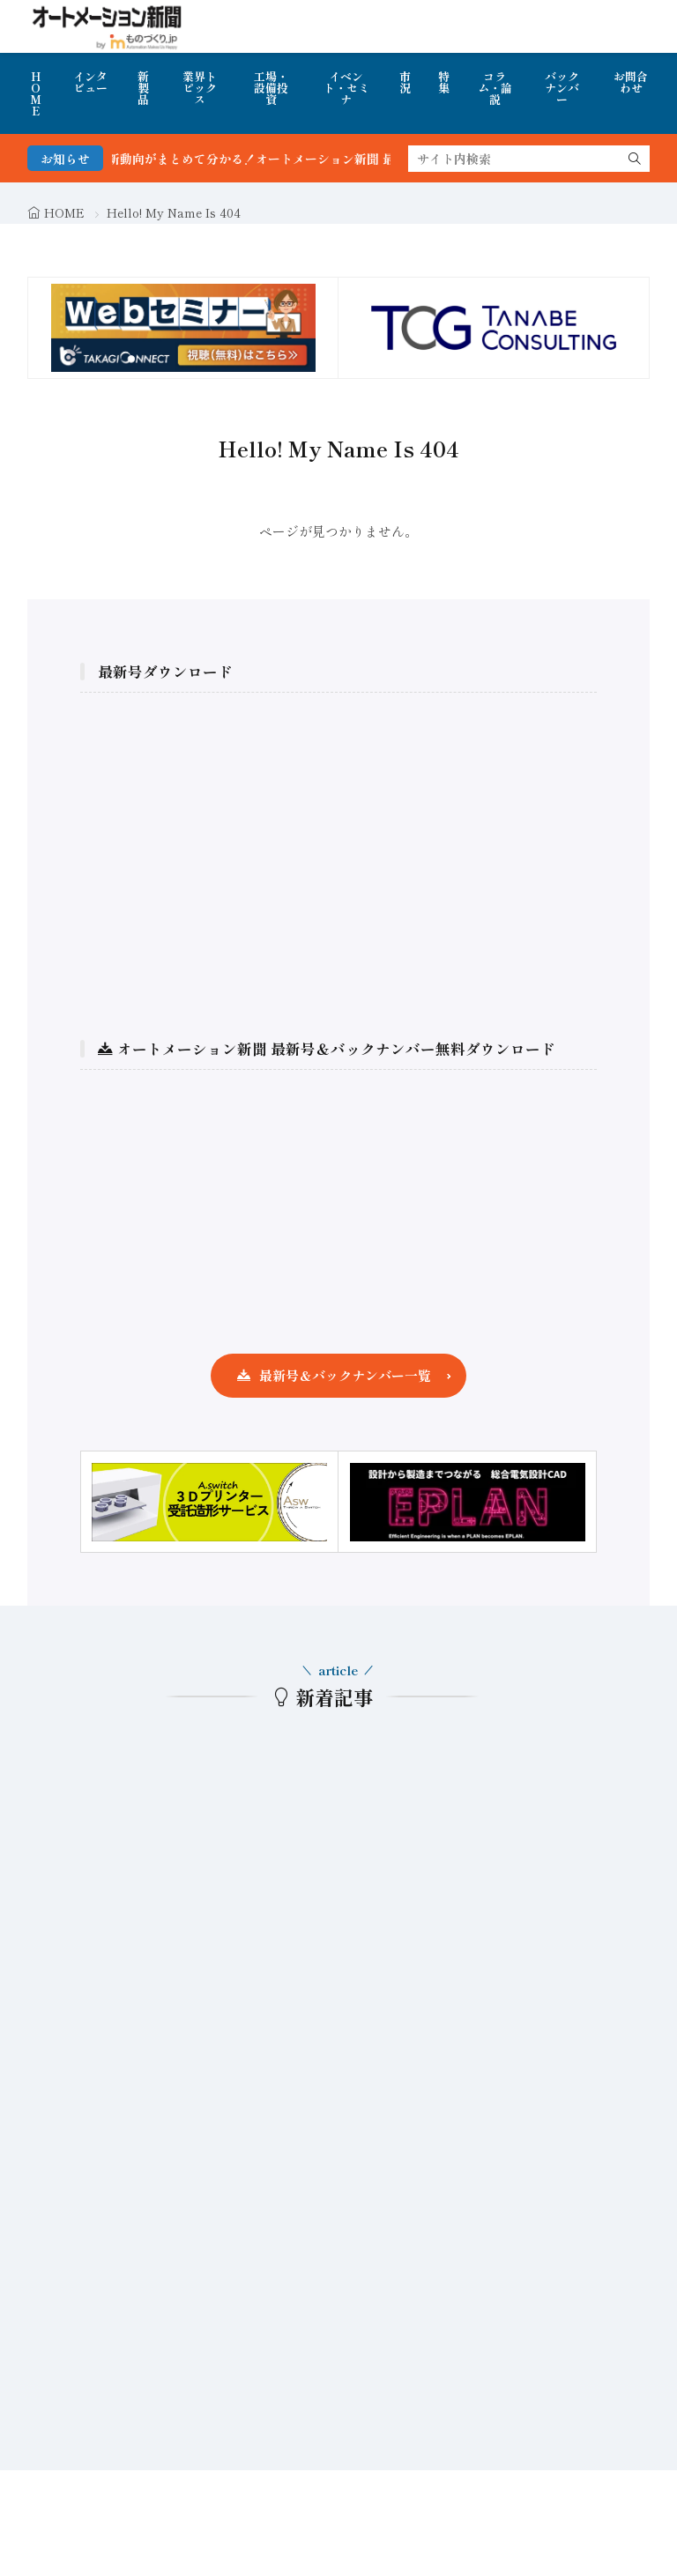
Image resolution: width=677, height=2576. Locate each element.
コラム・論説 (495, 88)
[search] (635, 158)
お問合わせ (631, 82)
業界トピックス (199, 88)
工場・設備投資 (271, 88)
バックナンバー (562, 88)
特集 (444, 82)
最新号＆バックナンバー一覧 (345, 1375)
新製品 (143, 88)
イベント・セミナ (346, 88)
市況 (405, 82)
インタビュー (90, 82)
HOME (35, 93)
